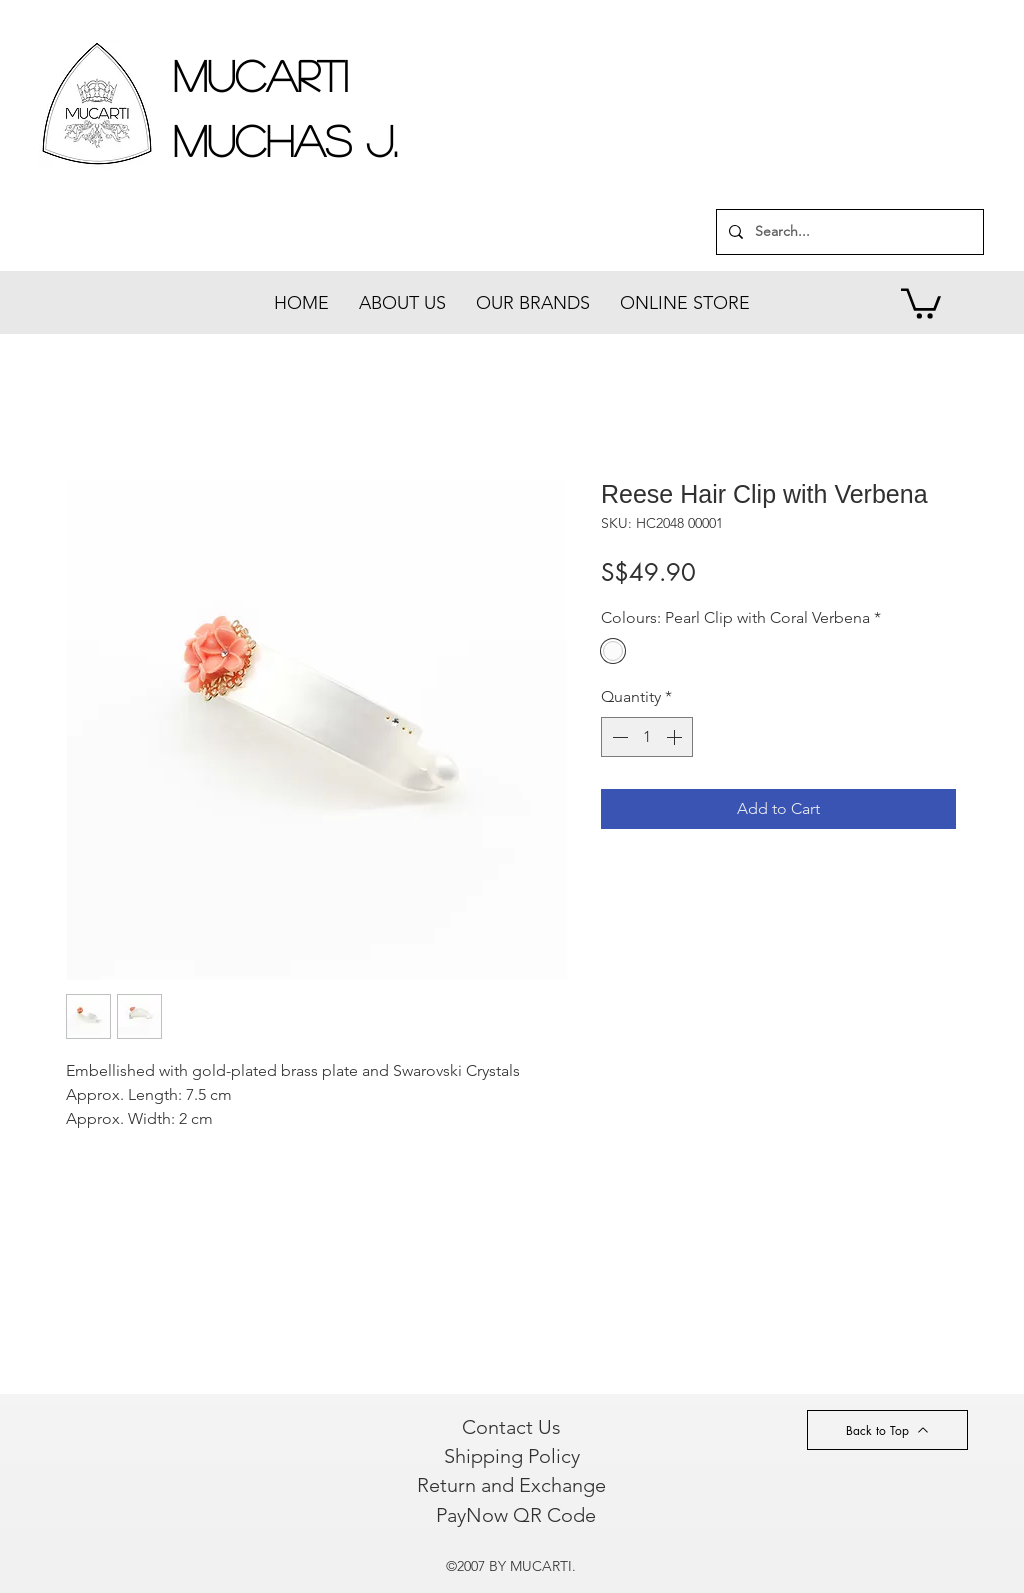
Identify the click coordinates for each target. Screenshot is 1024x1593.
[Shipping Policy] (511, 1456)
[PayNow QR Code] (515, 1515)
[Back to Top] (887, 1430)
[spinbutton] (647, 737)
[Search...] (848, 232)
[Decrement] (618, 737)
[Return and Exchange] (511, 1485)
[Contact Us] (511, 1427)
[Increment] (676, 737)
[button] (921, 302)
